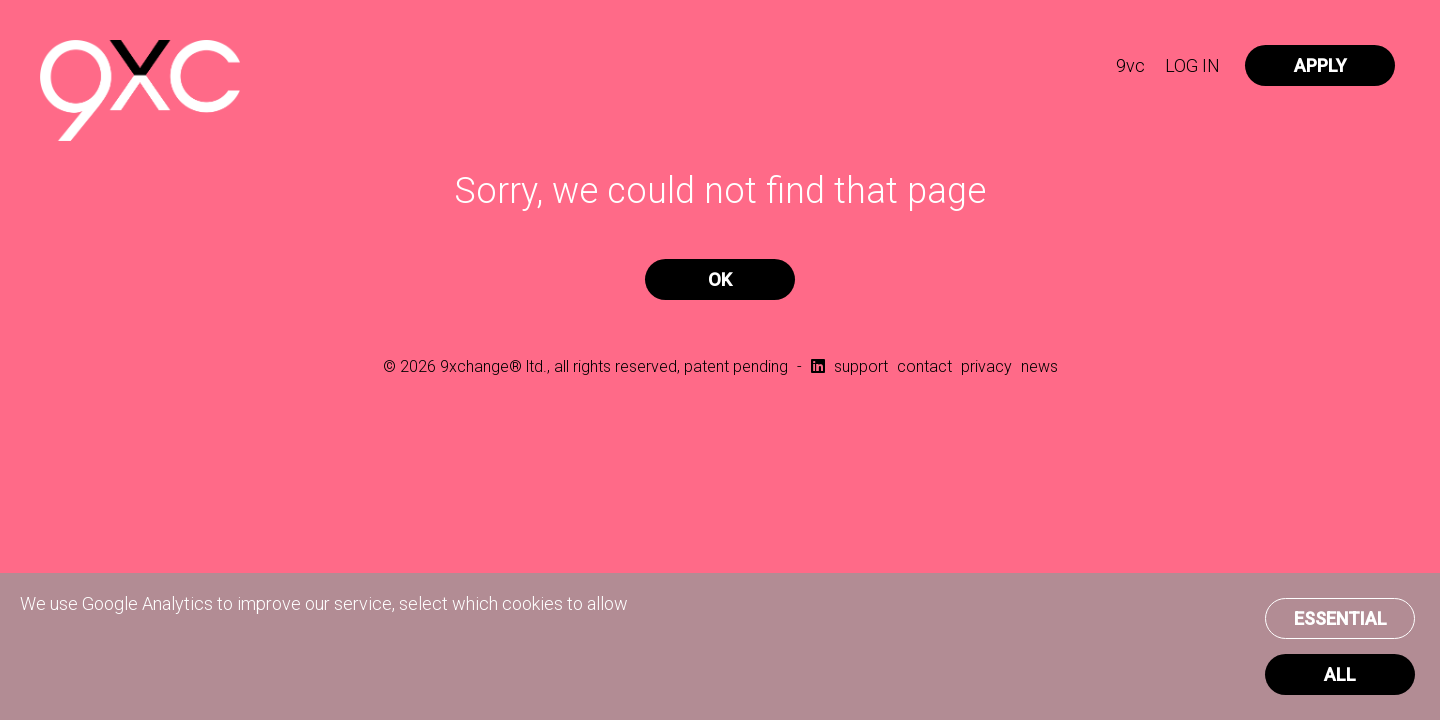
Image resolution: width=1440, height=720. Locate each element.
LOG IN (1192, 65)
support (861, 366)
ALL (1340, 674)
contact (924, 366)
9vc (1130, 65)
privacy (986, 366)
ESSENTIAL (1340, 618)
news (1039, 366)
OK (720, 279)
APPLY (1320, 65)
